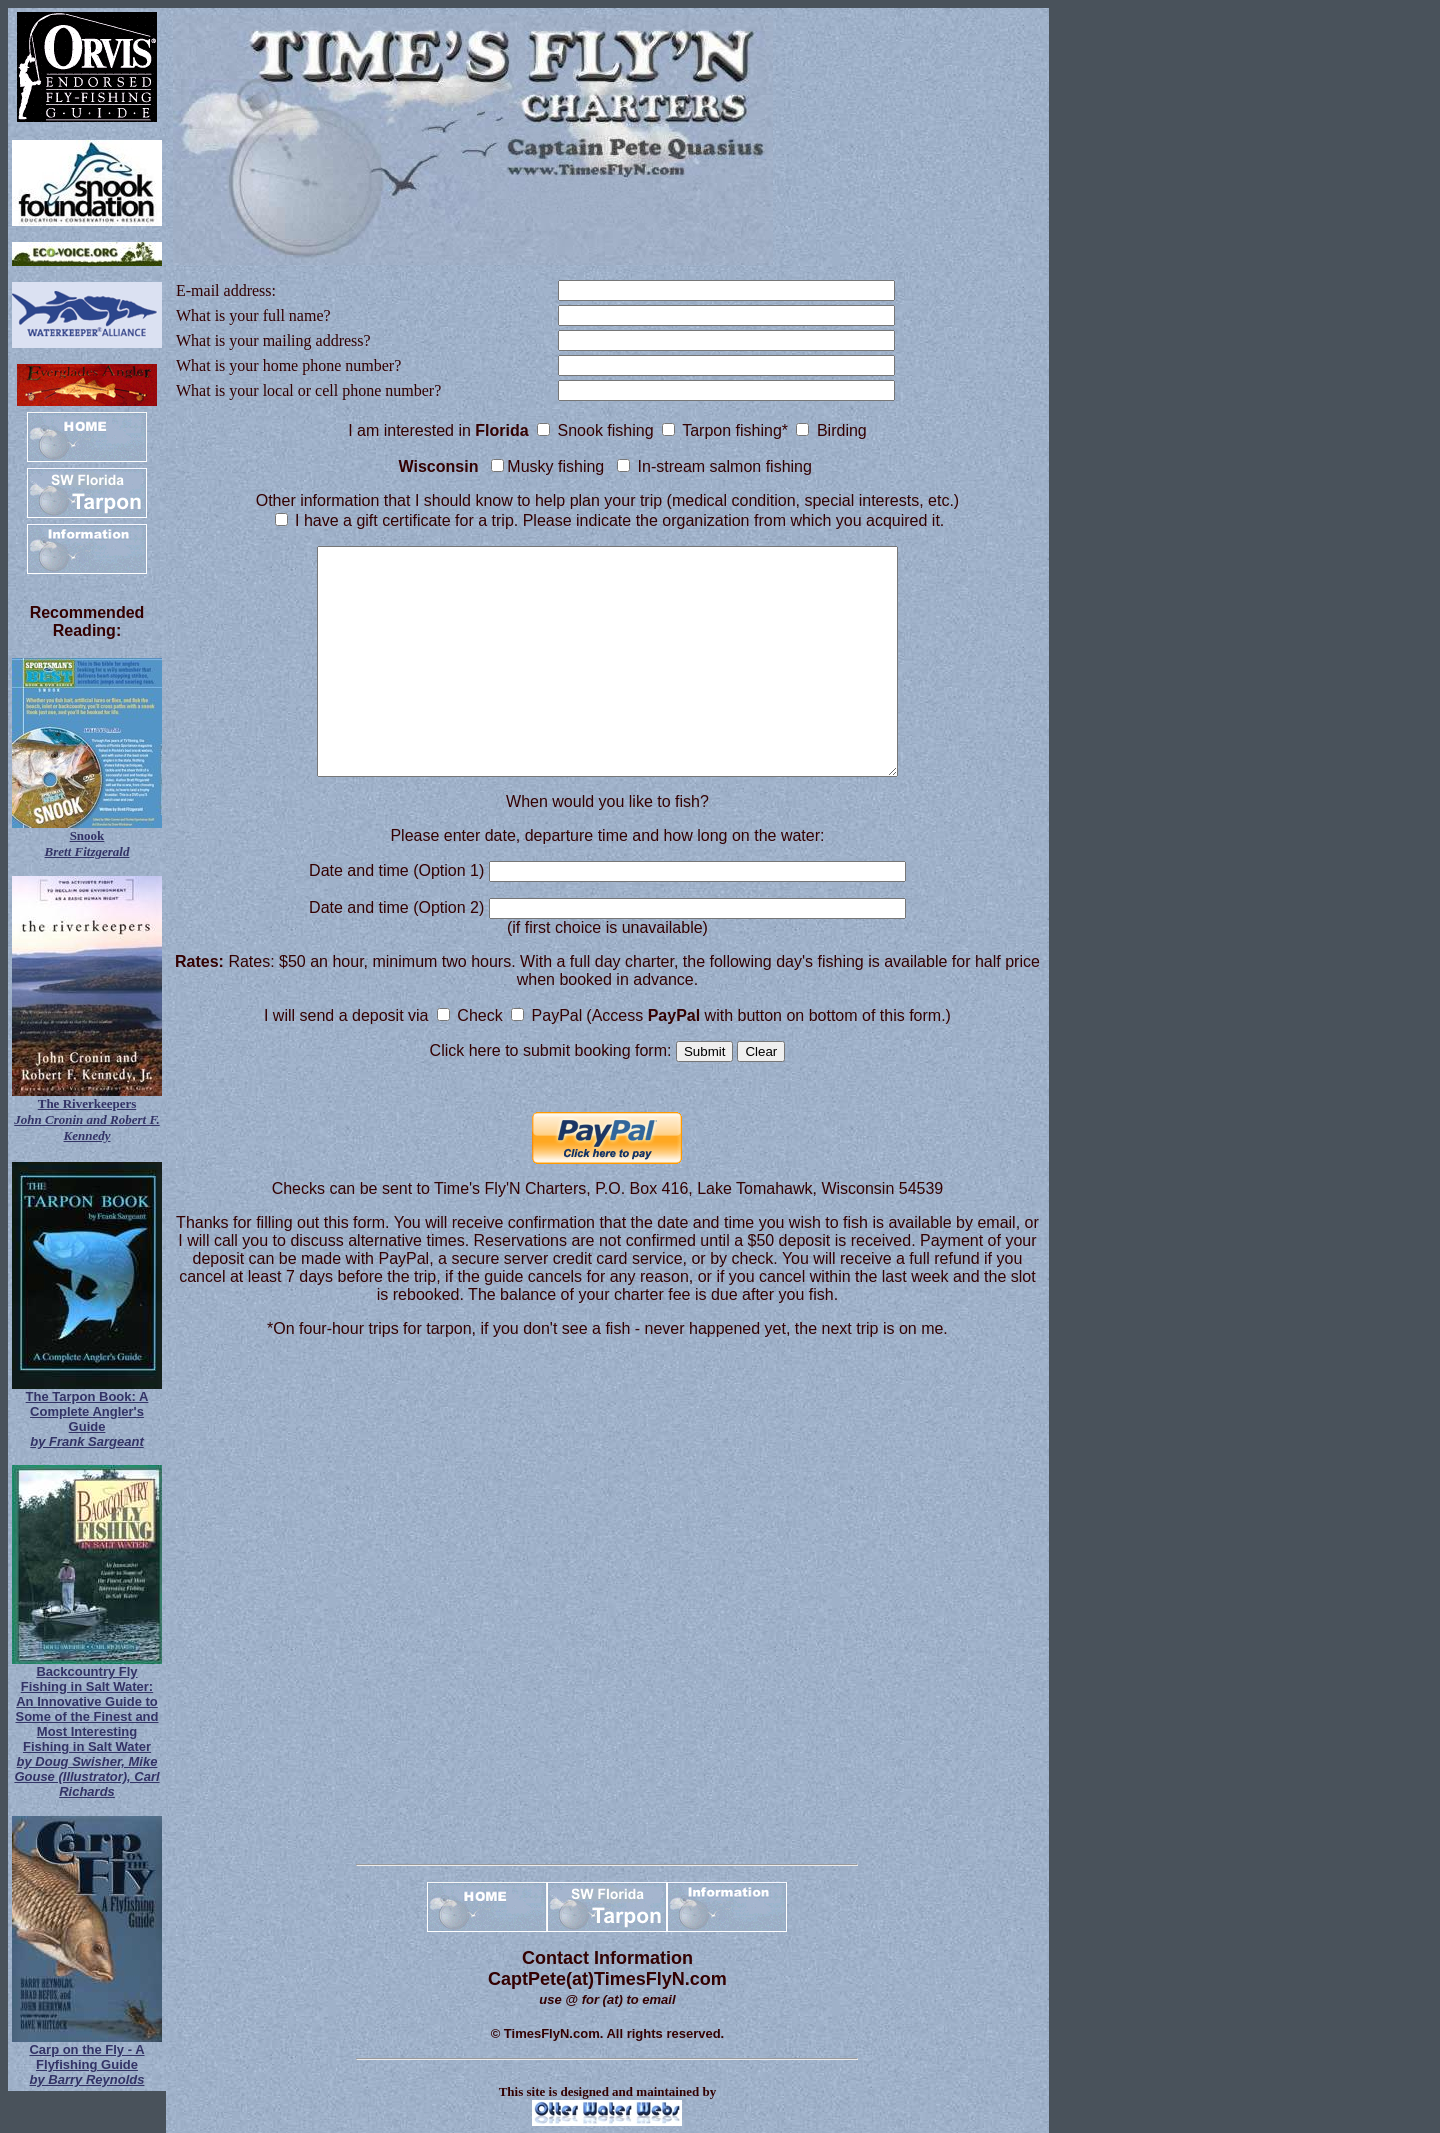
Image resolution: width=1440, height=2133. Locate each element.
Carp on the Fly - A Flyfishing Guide (86, 2064)
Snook (87, 843)
